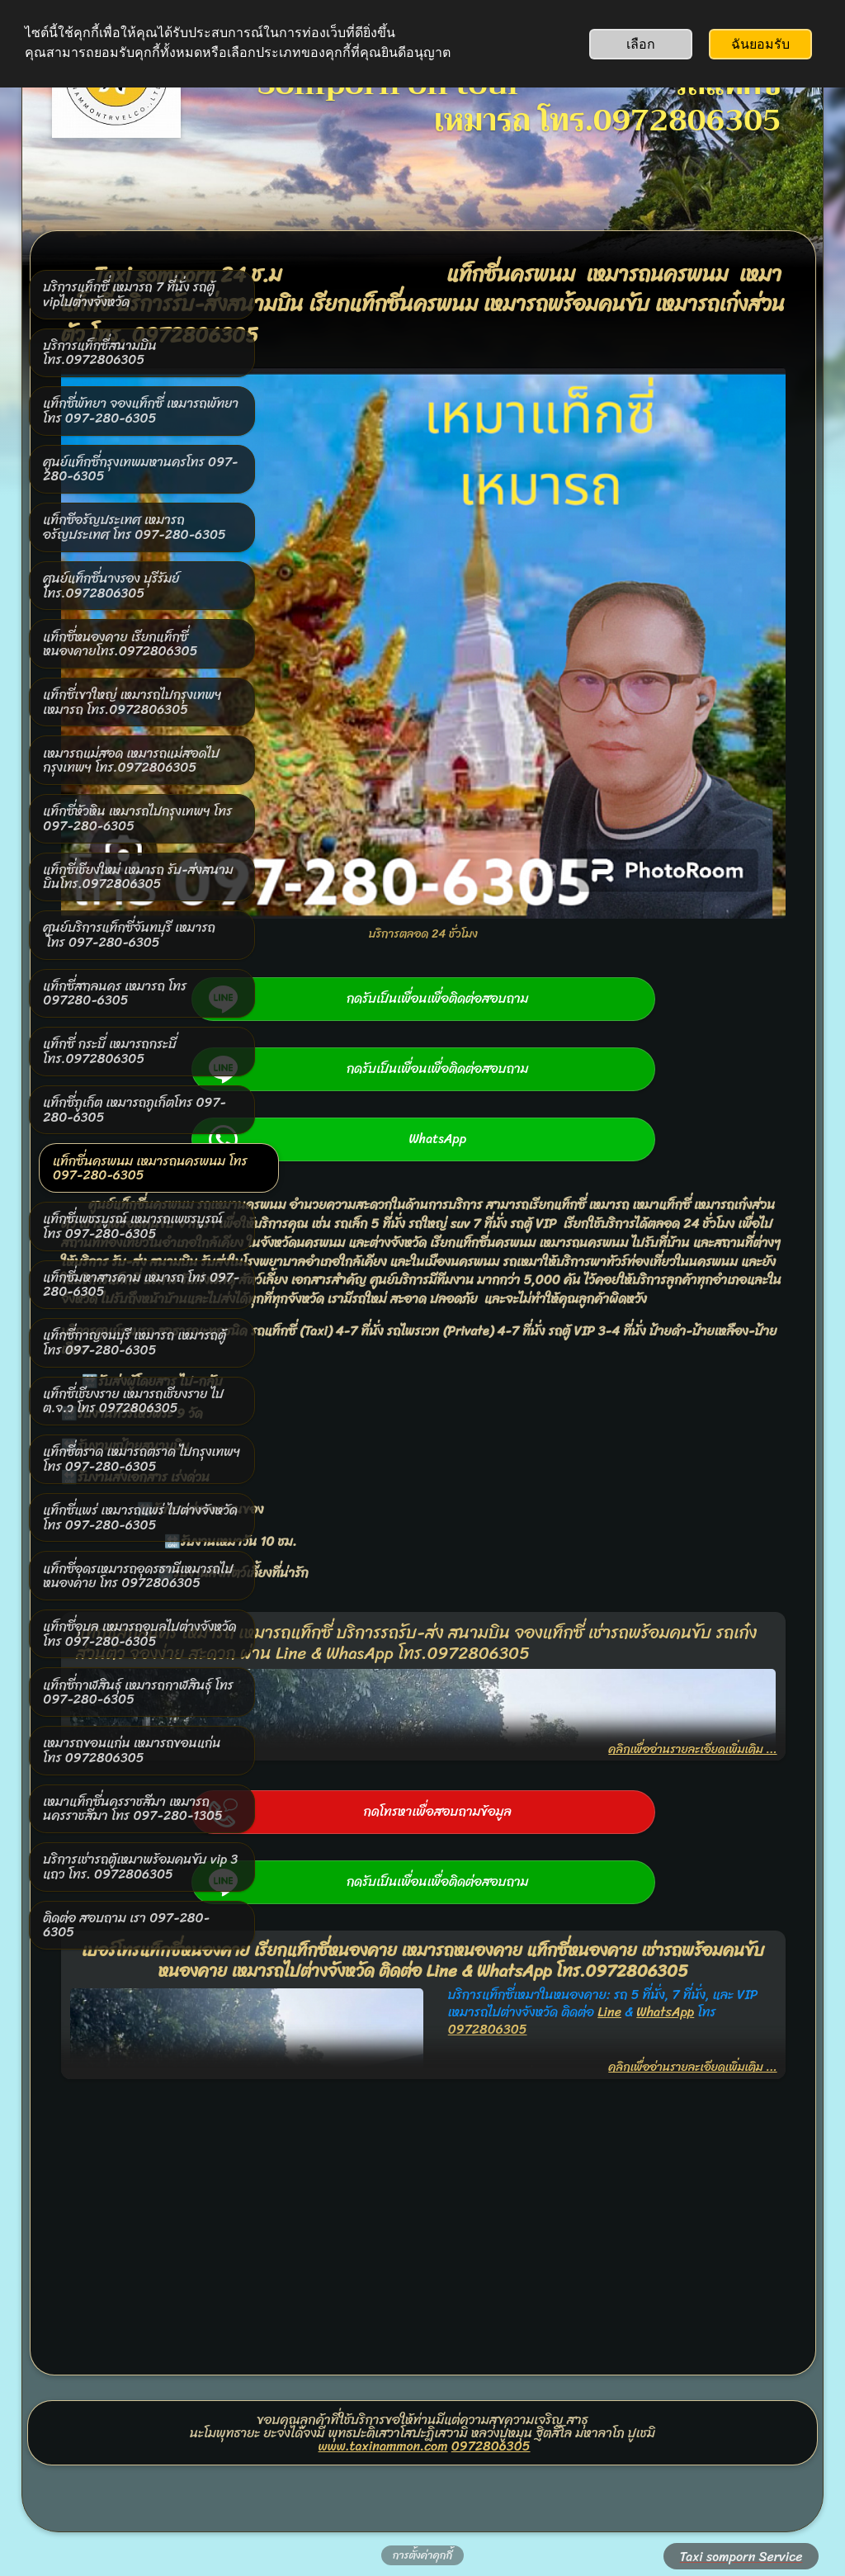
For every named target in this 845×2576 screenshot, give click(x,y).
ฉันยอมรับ (760, 44)
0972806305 (491, 2356)
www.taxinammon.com (383, 2356)
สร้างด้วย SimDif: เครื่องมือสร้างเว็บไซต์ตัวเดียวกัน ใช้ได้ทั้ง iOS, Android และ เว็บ (418, 2520)
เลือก (640, 44)
